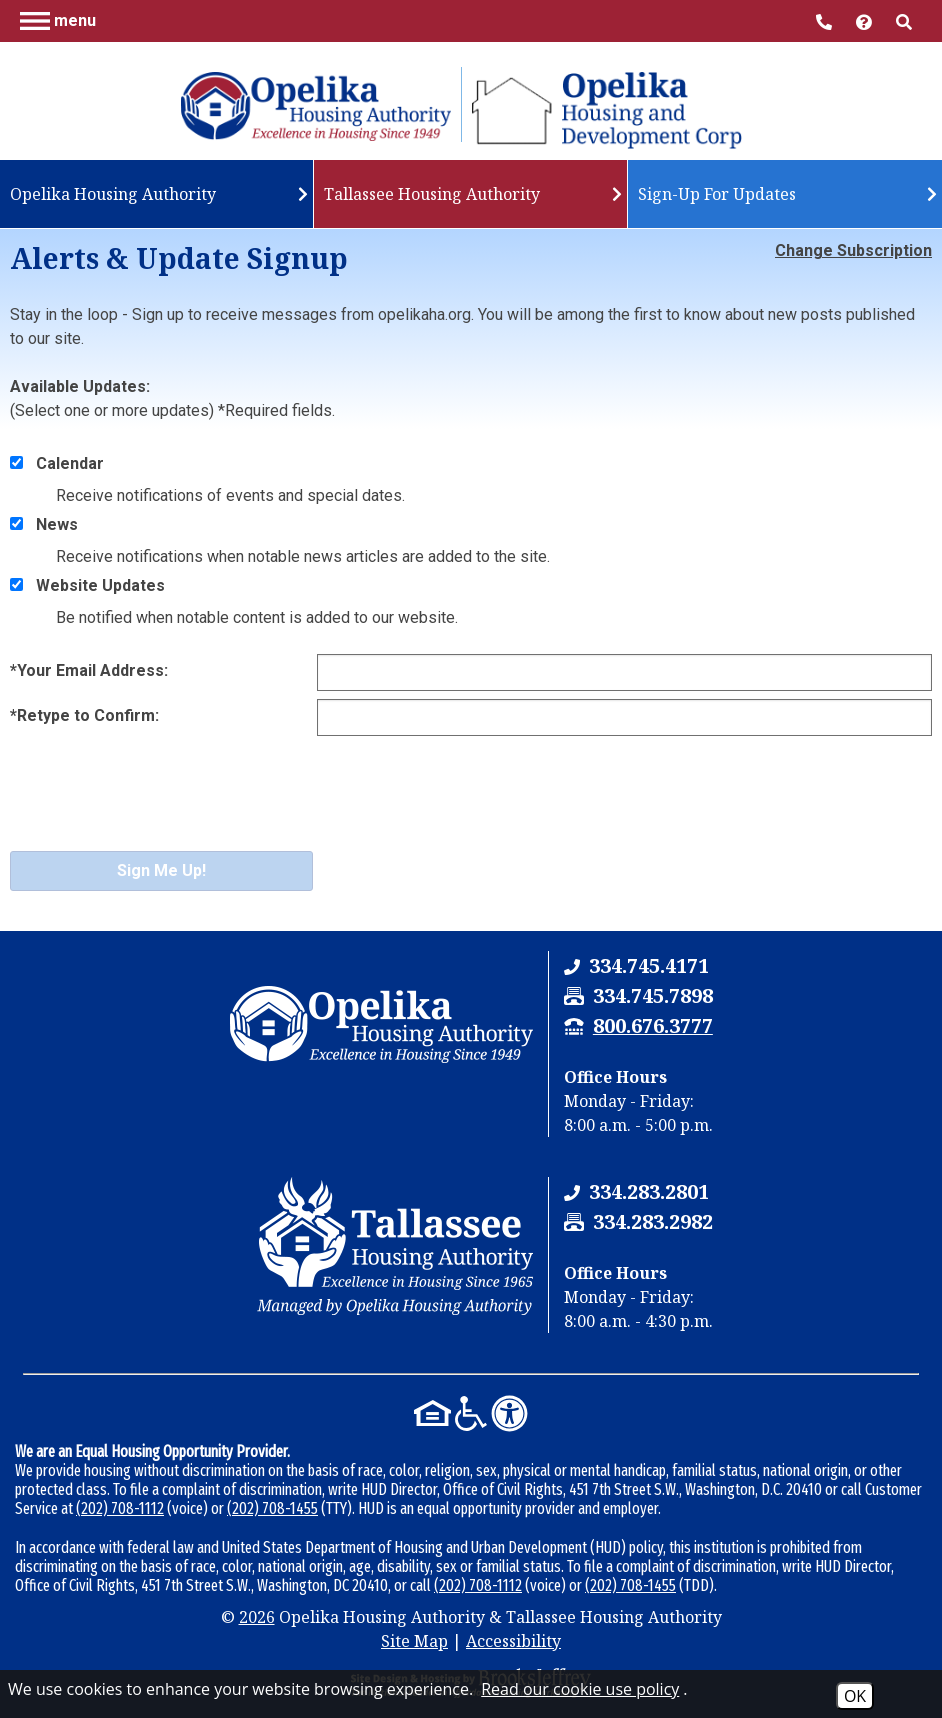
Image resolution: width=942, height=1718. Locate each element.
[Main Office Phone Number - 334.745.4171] (826, 20)
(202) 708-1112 (120, 1508)
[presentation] (162, 807)
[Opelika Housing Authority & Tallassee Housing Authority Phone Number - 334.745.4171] (649, 965)
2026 (257, 1617)
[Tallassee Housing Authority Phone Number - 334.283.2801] (649, 1191)
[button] (58, 20)
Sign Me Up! (161, 870)
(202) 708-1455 (272, 1508)
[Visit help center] (866, 20)
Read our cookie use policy (580, 1689)
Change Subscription (853, 250)
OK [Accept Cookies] (855, 1696)
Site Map (414, 1641)
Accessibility (513, 1641)
